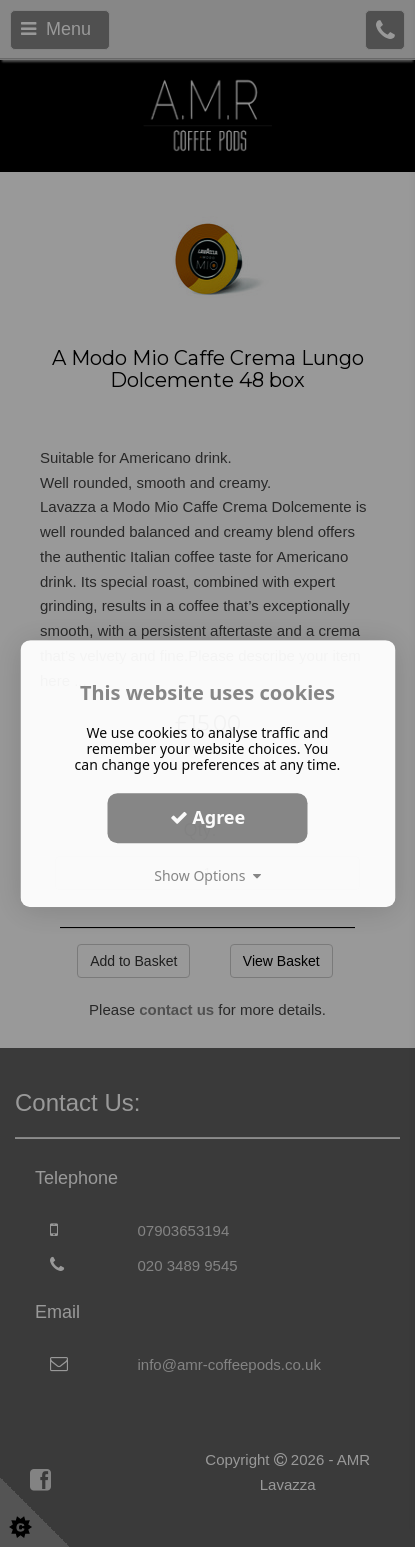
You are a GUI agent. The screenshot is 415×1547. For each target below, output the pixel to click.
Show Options (207, 875)
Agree (208, 817)
